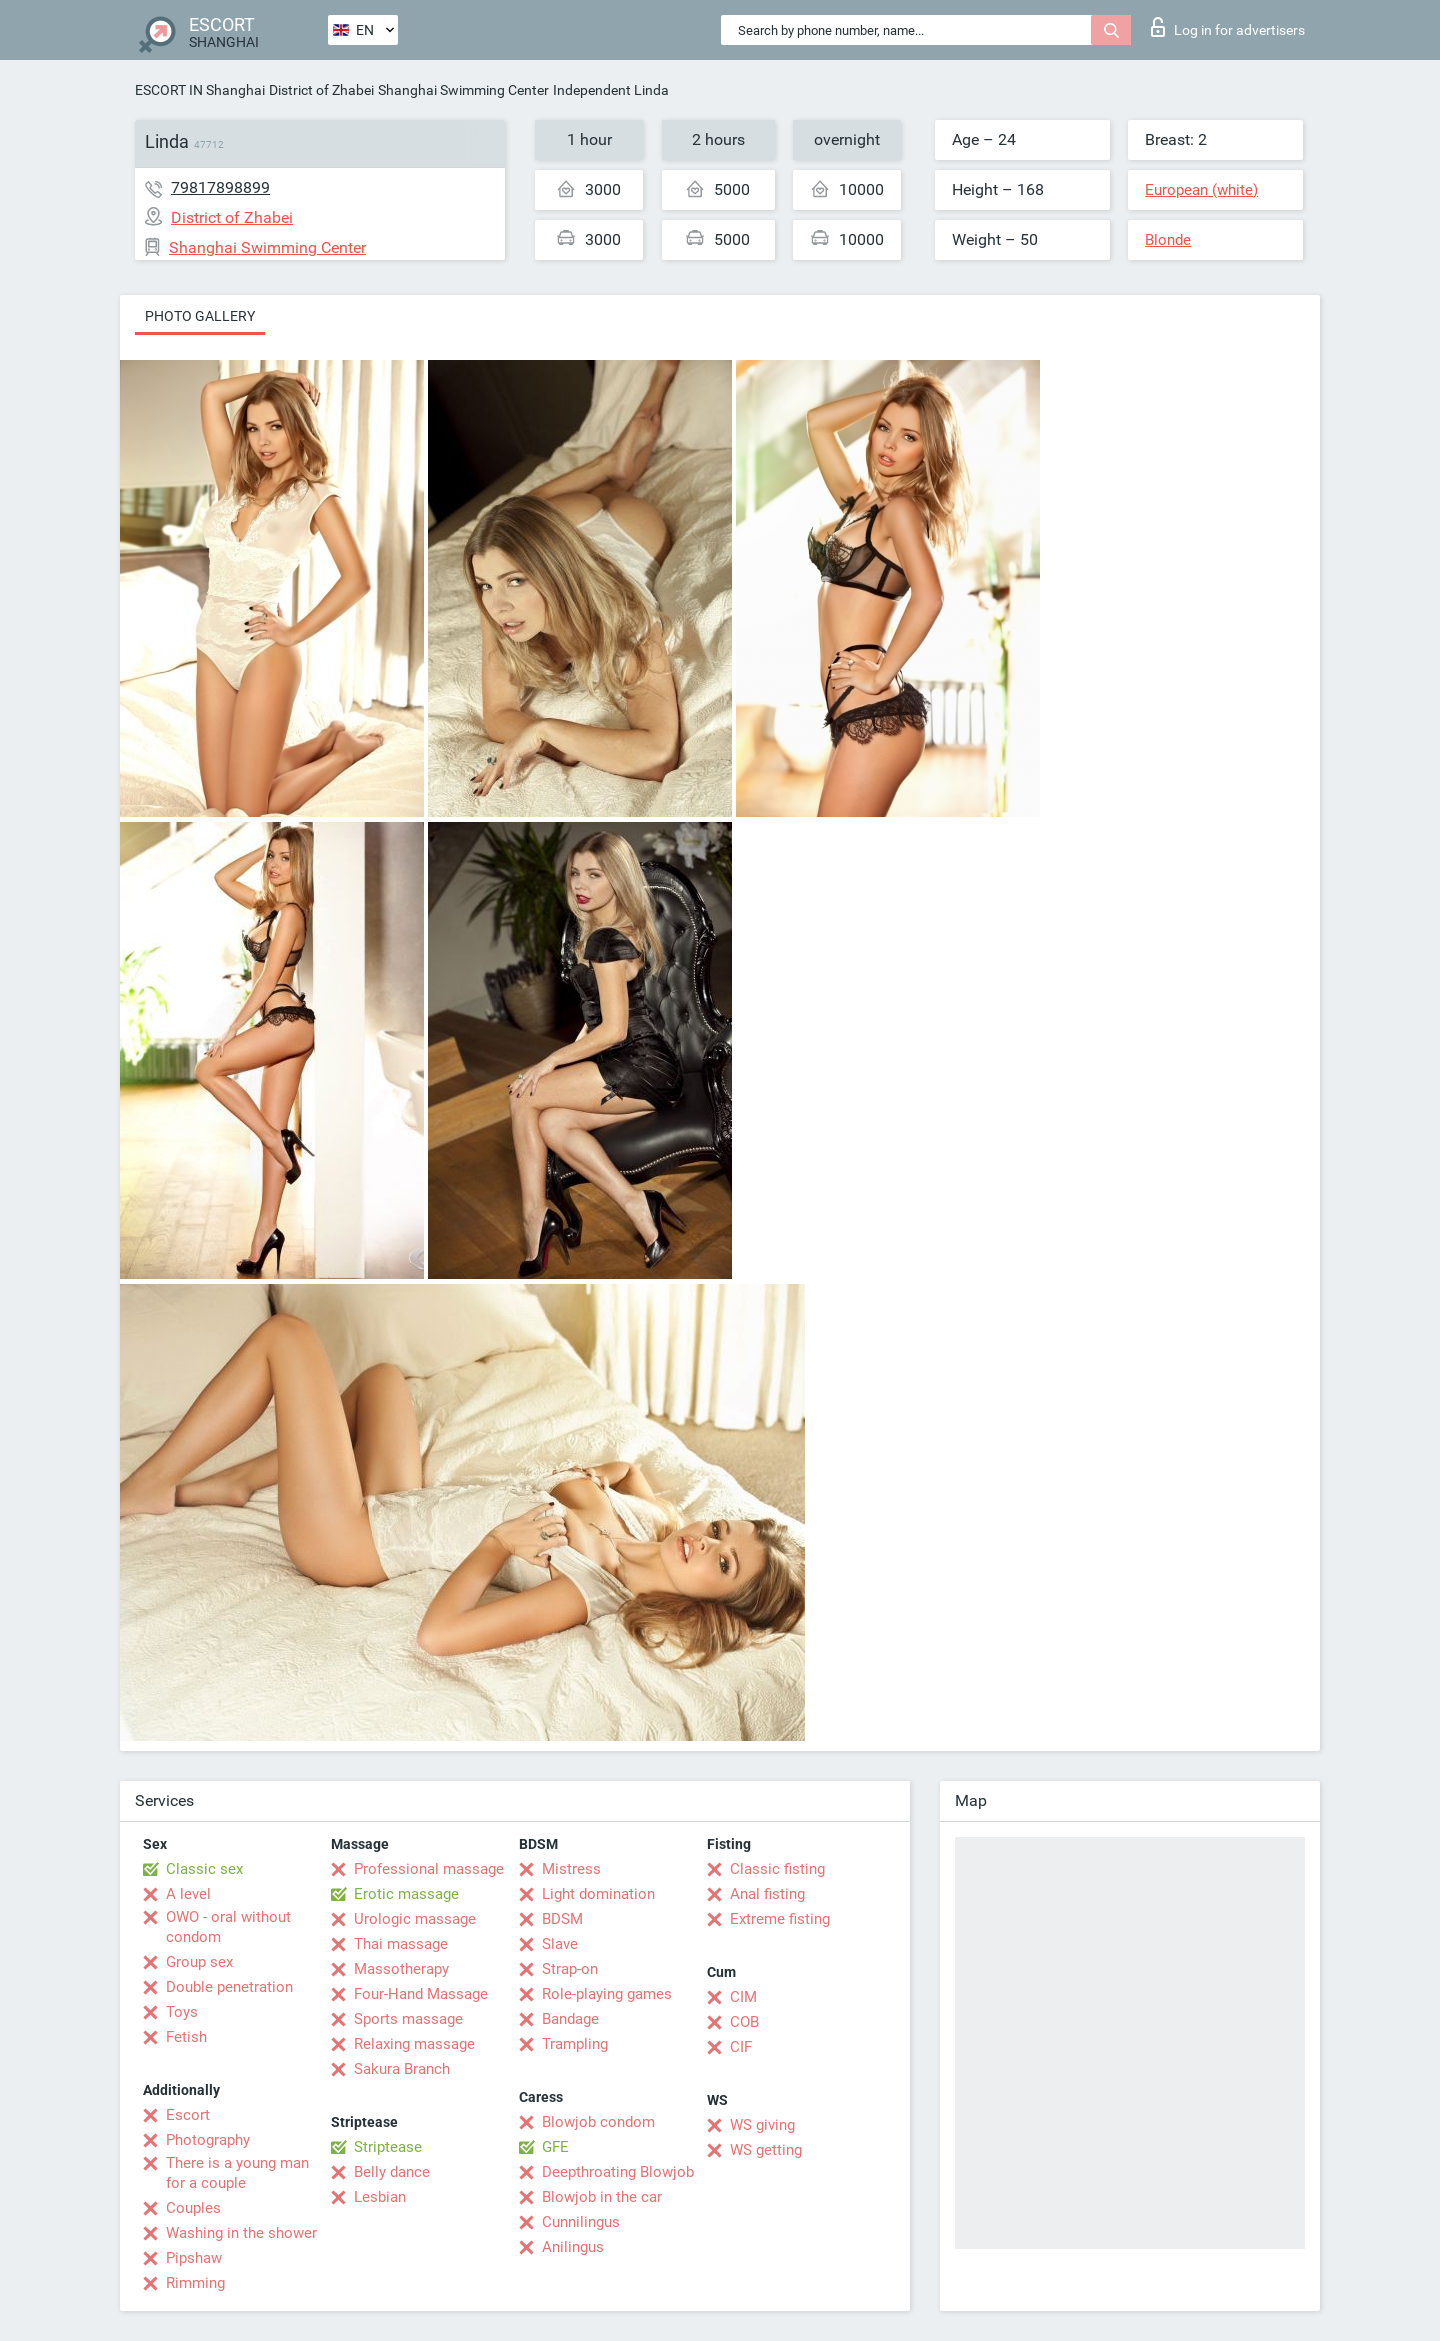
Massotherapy (401, 1969)
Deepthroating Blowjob (618, 2172)
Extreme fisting (780, 1919)
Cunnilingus (581, 2222)
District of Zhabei (321, 90)
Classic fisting (777, 1869)
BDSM (562, 1919)
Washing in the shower (241, 2233)
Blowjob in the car (602, 2197)
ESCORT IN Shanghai (200, 90)
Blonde (1168, 240)
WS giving (762, 2125)
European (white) (1201, 190)
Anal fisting (767, 1894)
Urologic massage (415, 1919)
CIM (743, 1997)
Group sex (199, 1962)
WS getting (766, 2150)
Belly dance (392, 2172)
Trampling (575, 2044)
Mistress (571, 1869)
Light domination (598, 1894)
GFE (555, 2147)
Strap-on (570, 1969)
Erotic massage (406, 1894)
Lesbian (380, 2197)
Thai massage (401, 1944)
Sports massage (408, 2019)
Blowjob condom (598, 2122)
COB (744, 2022)
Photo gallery (200, 316)
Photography (208, 2140)
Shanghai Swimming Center (463, 90)
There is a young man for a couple (237, 2173)
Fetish (186, 2037)
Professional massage (429, 1869)
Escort (188, 2115)
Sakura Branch (402, 2069)
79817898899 (220, 187)
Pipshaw (194, 2258)
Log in (1228, 27)
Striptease (388, 2147)
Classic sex (204, 1869)
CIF (741, 2047)
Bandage (570, 2019)
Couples (193, 2208)
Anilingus (573, 2247)
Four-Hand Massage (421, 1994)
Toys (182, 2012)
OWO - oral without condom (228, 1927)
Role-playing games (607, 1994)
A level (188, 1894)
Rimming (195, 2283)
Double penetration (229, 1987)
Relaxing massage (414, 2044)
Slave (560, 1944)
